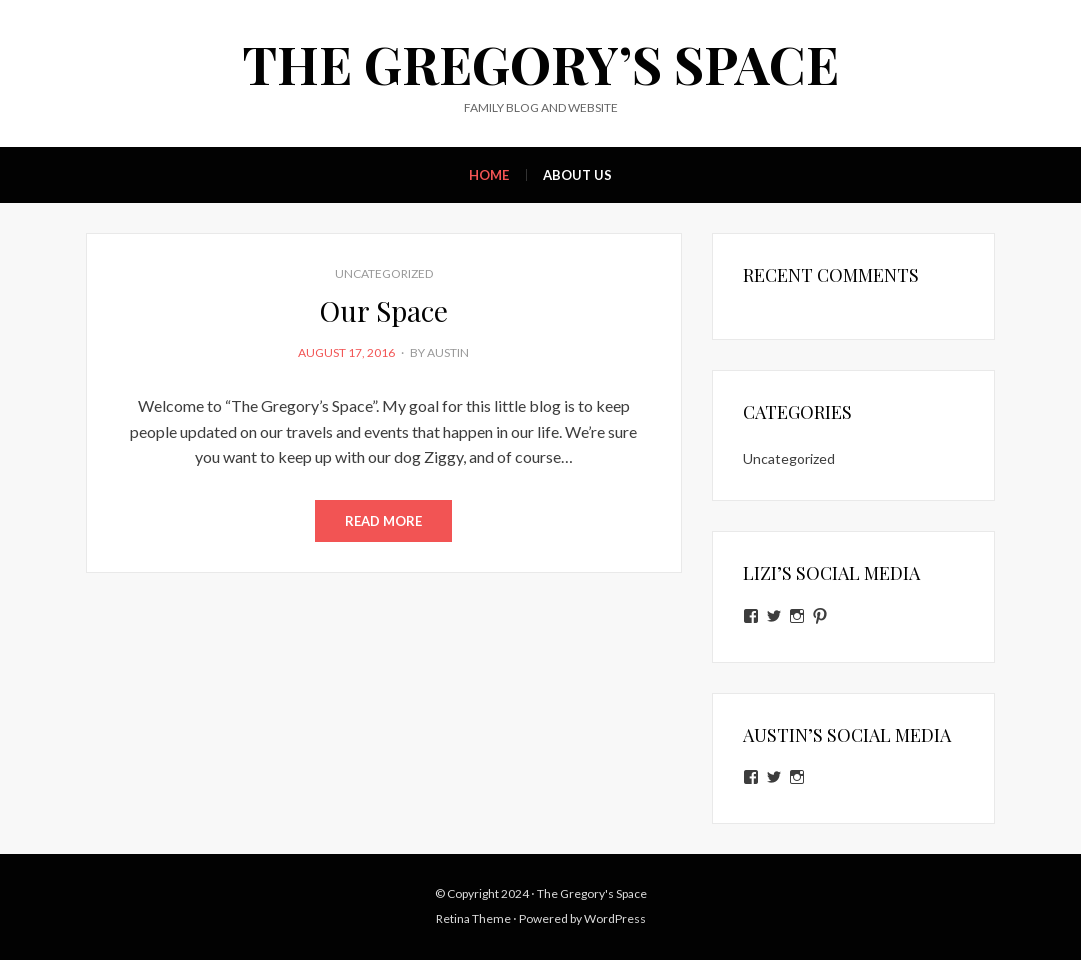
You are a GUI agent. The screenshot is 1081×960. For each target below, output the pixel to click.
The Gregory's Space (592, 893)
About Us (577, 175)
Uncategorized (384, 273)
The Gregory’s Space (540, 63)
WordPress (615, 918)
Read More (383, 521)
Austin (448, 352)
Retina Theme (473, 918)
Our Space (384, 310)
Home (489, 175)
